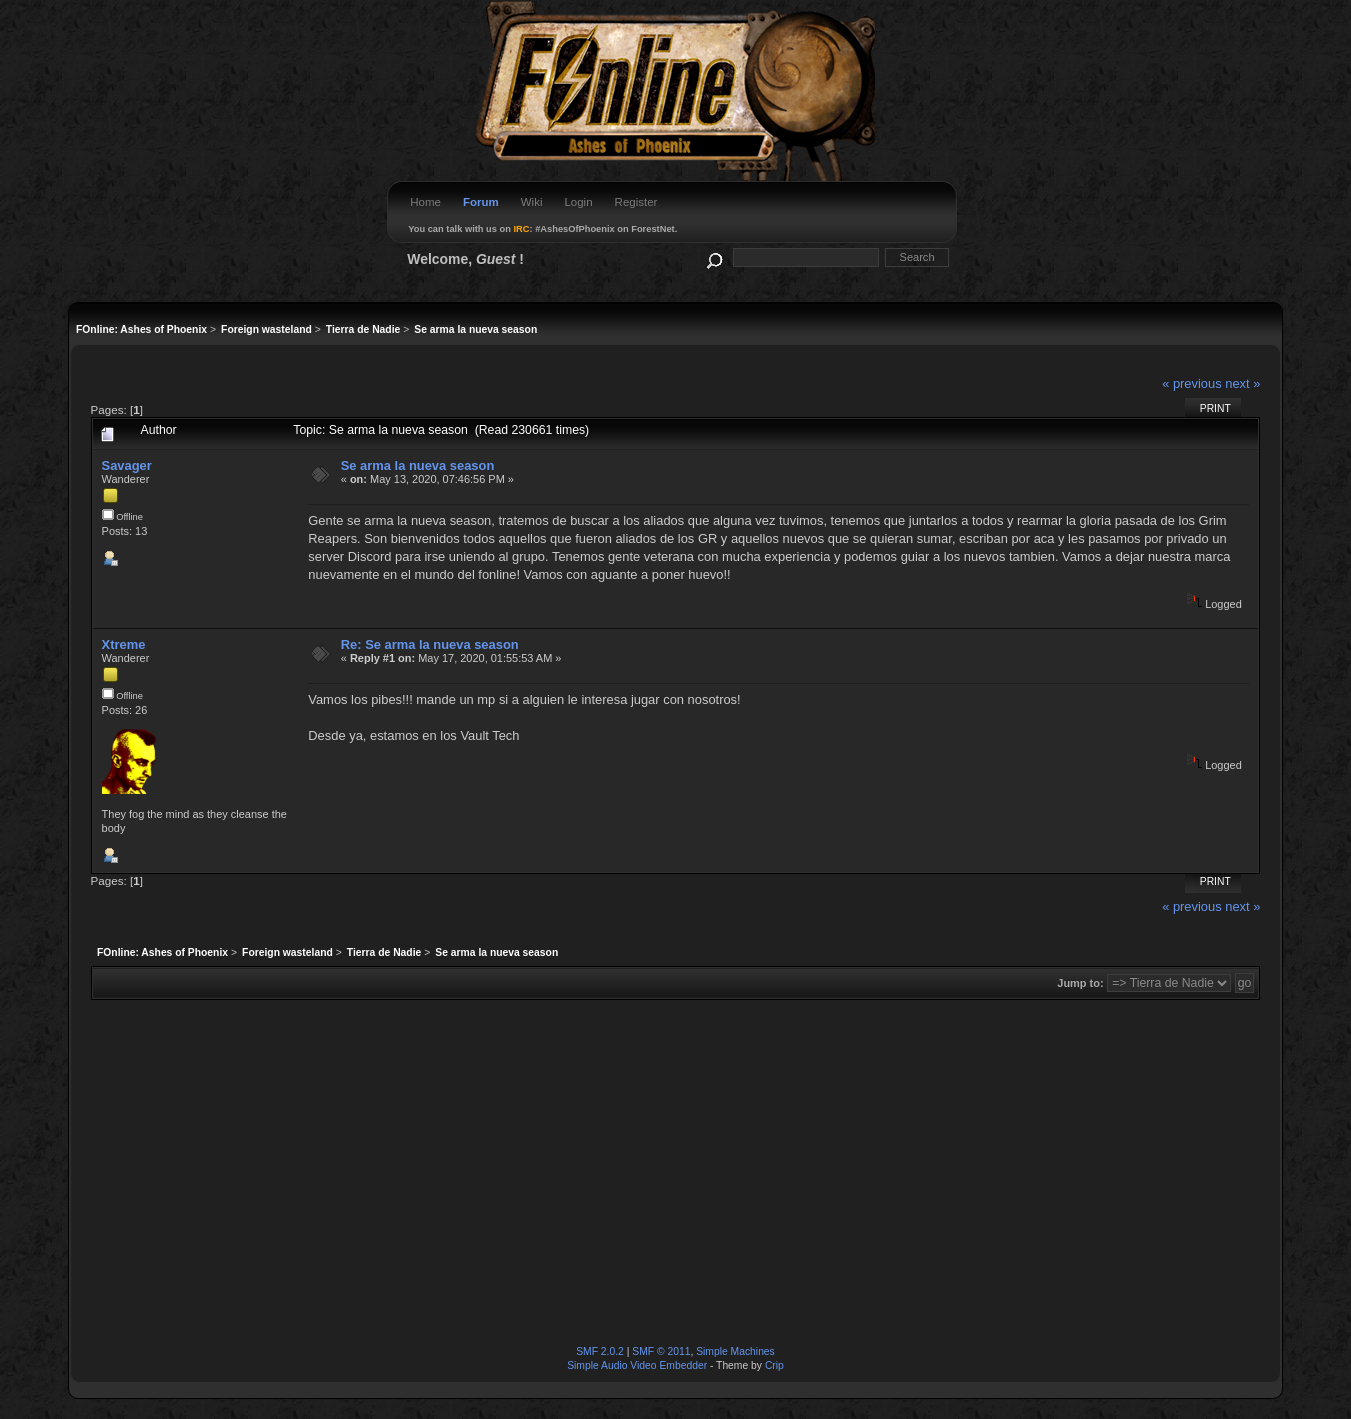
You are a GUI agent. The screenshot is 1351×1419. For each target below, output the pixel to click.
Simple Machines (735, 1351)
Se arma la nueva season (418, 465)
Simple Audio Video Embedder (637, 1365)
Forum (481, 202)
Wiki (532, 202)
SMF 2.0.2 (600, 1351)
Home (425, 202)
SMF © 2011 (661, 1351)
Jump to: (1080, 983)
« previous (1192, 383)
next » (1242, 383)
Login (578, 202)
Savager (127, 465)
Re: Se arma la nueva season (430, 644)
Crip (774, 1365)
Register (636, 202)
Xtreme (124, 644)
